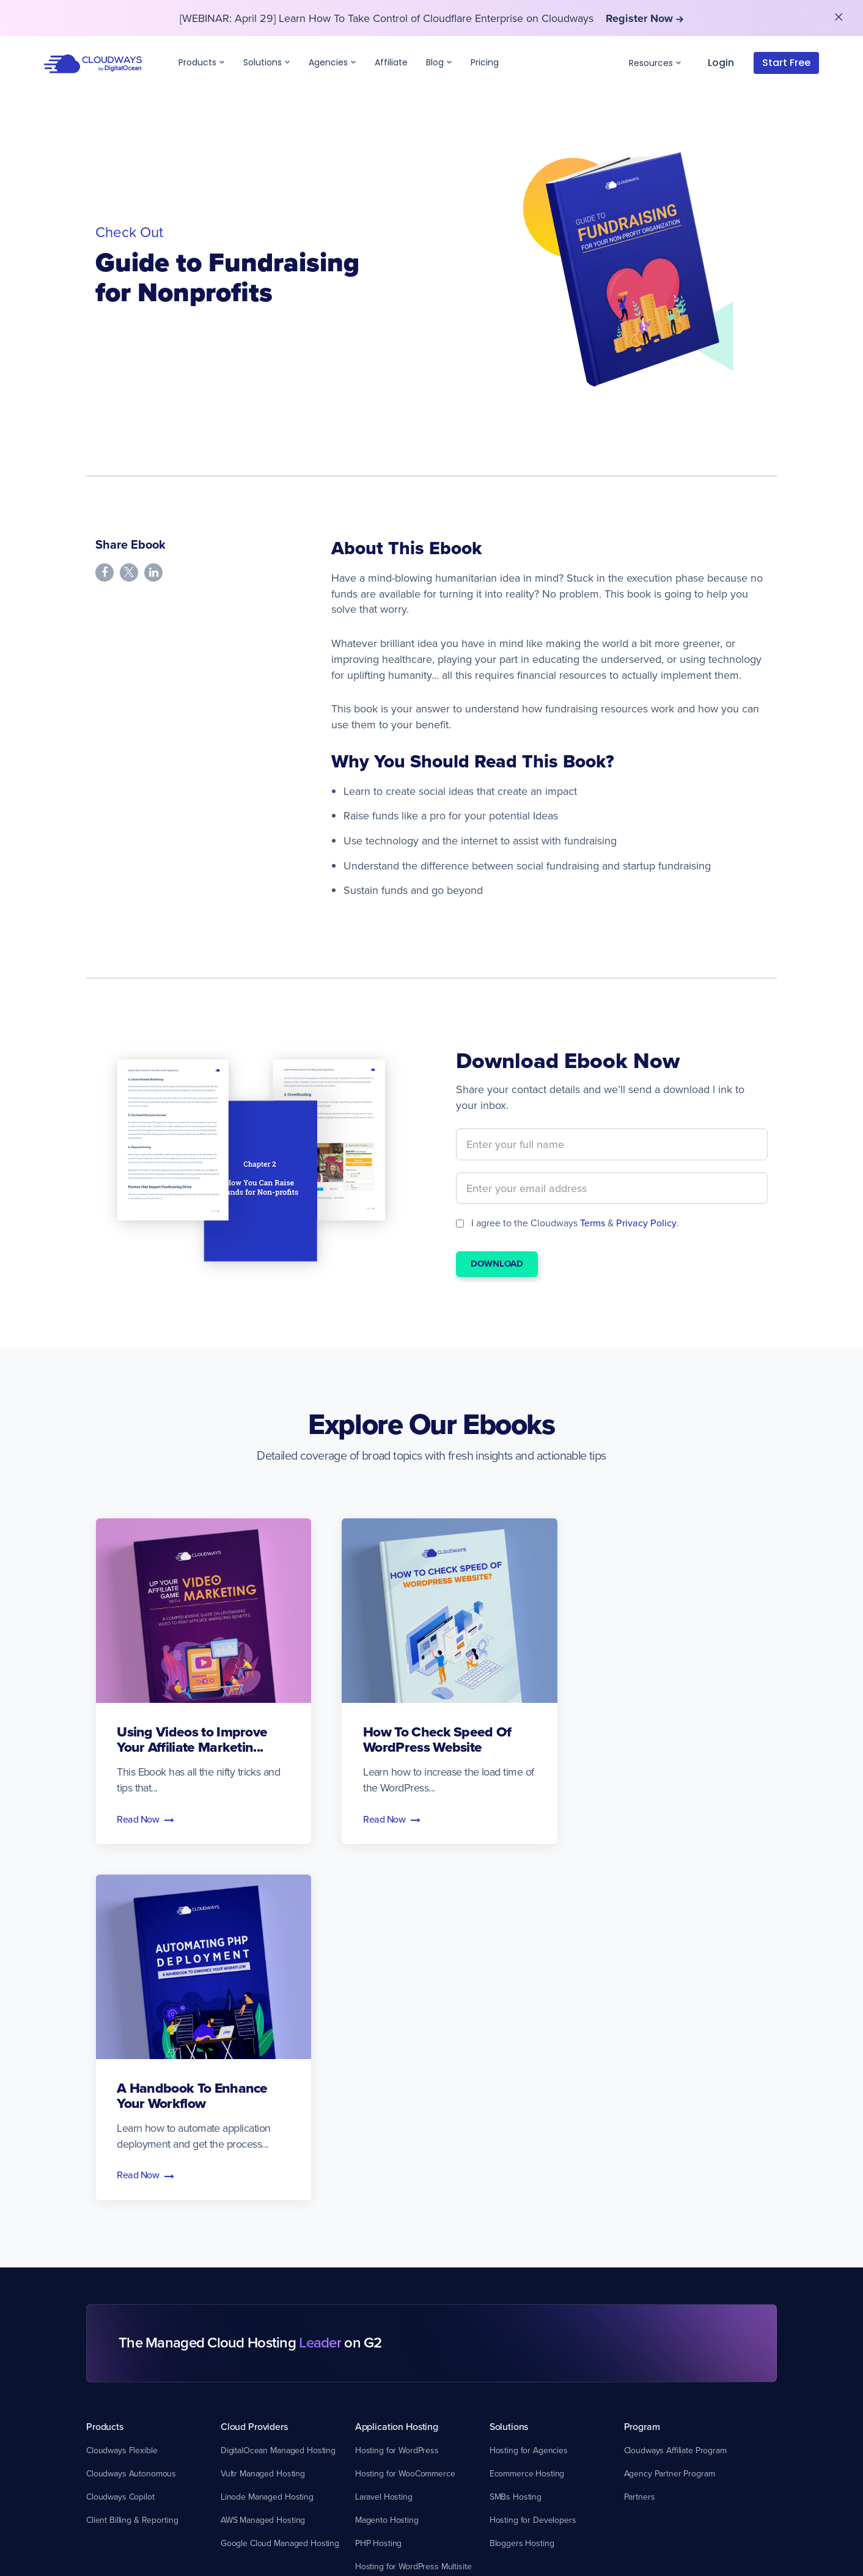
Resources (655, 63)
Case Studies (245, 2292)
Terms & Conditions (472, 2526)
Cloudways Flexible (121, 2085)
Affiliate (391, 62)
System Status (112, 2315)
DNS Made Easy (384, 2338)
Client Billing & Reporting (132, 2155)
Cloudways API (248, 2431)
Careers (638, 2361)
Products (201, 62)
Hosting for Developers (533, 2155)
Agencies (332, 62)
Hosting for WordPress (397, 2085)
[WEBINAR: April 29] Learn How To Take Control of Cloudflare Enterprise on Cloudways (431, 18)
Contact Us (644, 2384)
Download (497, 1263)
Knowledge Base (117, 2292)
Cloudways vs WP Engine (536, 2268)
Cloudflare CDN (384, 2268)
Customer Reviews (659, 2292)
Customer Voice (250, 2315)
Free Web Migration (122, 2338)
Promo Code (244, 2408)
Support (102, 2245)
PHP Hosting (378, 2178)
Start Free (786, 63)
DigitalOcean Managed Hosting (278, 2085)
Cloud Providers (254, 2061)
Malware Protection (390, 2315)
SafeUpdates (378, 2292)
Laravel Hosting (384, 2132)
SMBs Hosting (516, 2132)
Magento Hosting (387, 2155)
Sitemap (638, 2338)
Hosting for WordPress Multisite (413, 2201)
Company (644, 2245)
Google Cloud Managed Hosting (280, 2178)
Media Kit (641, 2315)
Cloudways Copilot (120, 2132)
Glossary (237, 2361)
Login (721, 63)
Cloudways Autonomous (131, 2108)
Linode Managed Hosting (267, 2132)
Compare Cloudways (534, 2245)
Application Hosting (396, 2061)
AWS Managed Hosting (263, 2155)
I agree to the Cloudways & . (567, 1222)
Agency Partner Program (669, 2108)
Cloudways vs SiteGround (537, 2338)
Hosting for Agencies (529, 2085)
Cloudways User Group (264, 2384)
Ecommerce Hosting (527, 2108)
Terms (592, 1222)
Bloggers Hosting (522, 2178)
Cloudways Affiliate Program (675, 2085)
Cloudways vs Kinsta (527, 2292)
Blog (439, 62)
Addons (371, 2245)
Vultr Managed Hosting (263, 2108)
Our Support (109, 2268)
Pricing (485, 62)
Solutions (266, 62)
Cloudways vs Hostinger (534, 2315)
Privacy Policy (646, 1222)
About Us (641, 2268)
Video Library (245, 2338)
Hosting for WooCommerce (405, 2108)
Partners (639, 2132)
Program (642, 2061)
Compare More (517, 2361)
